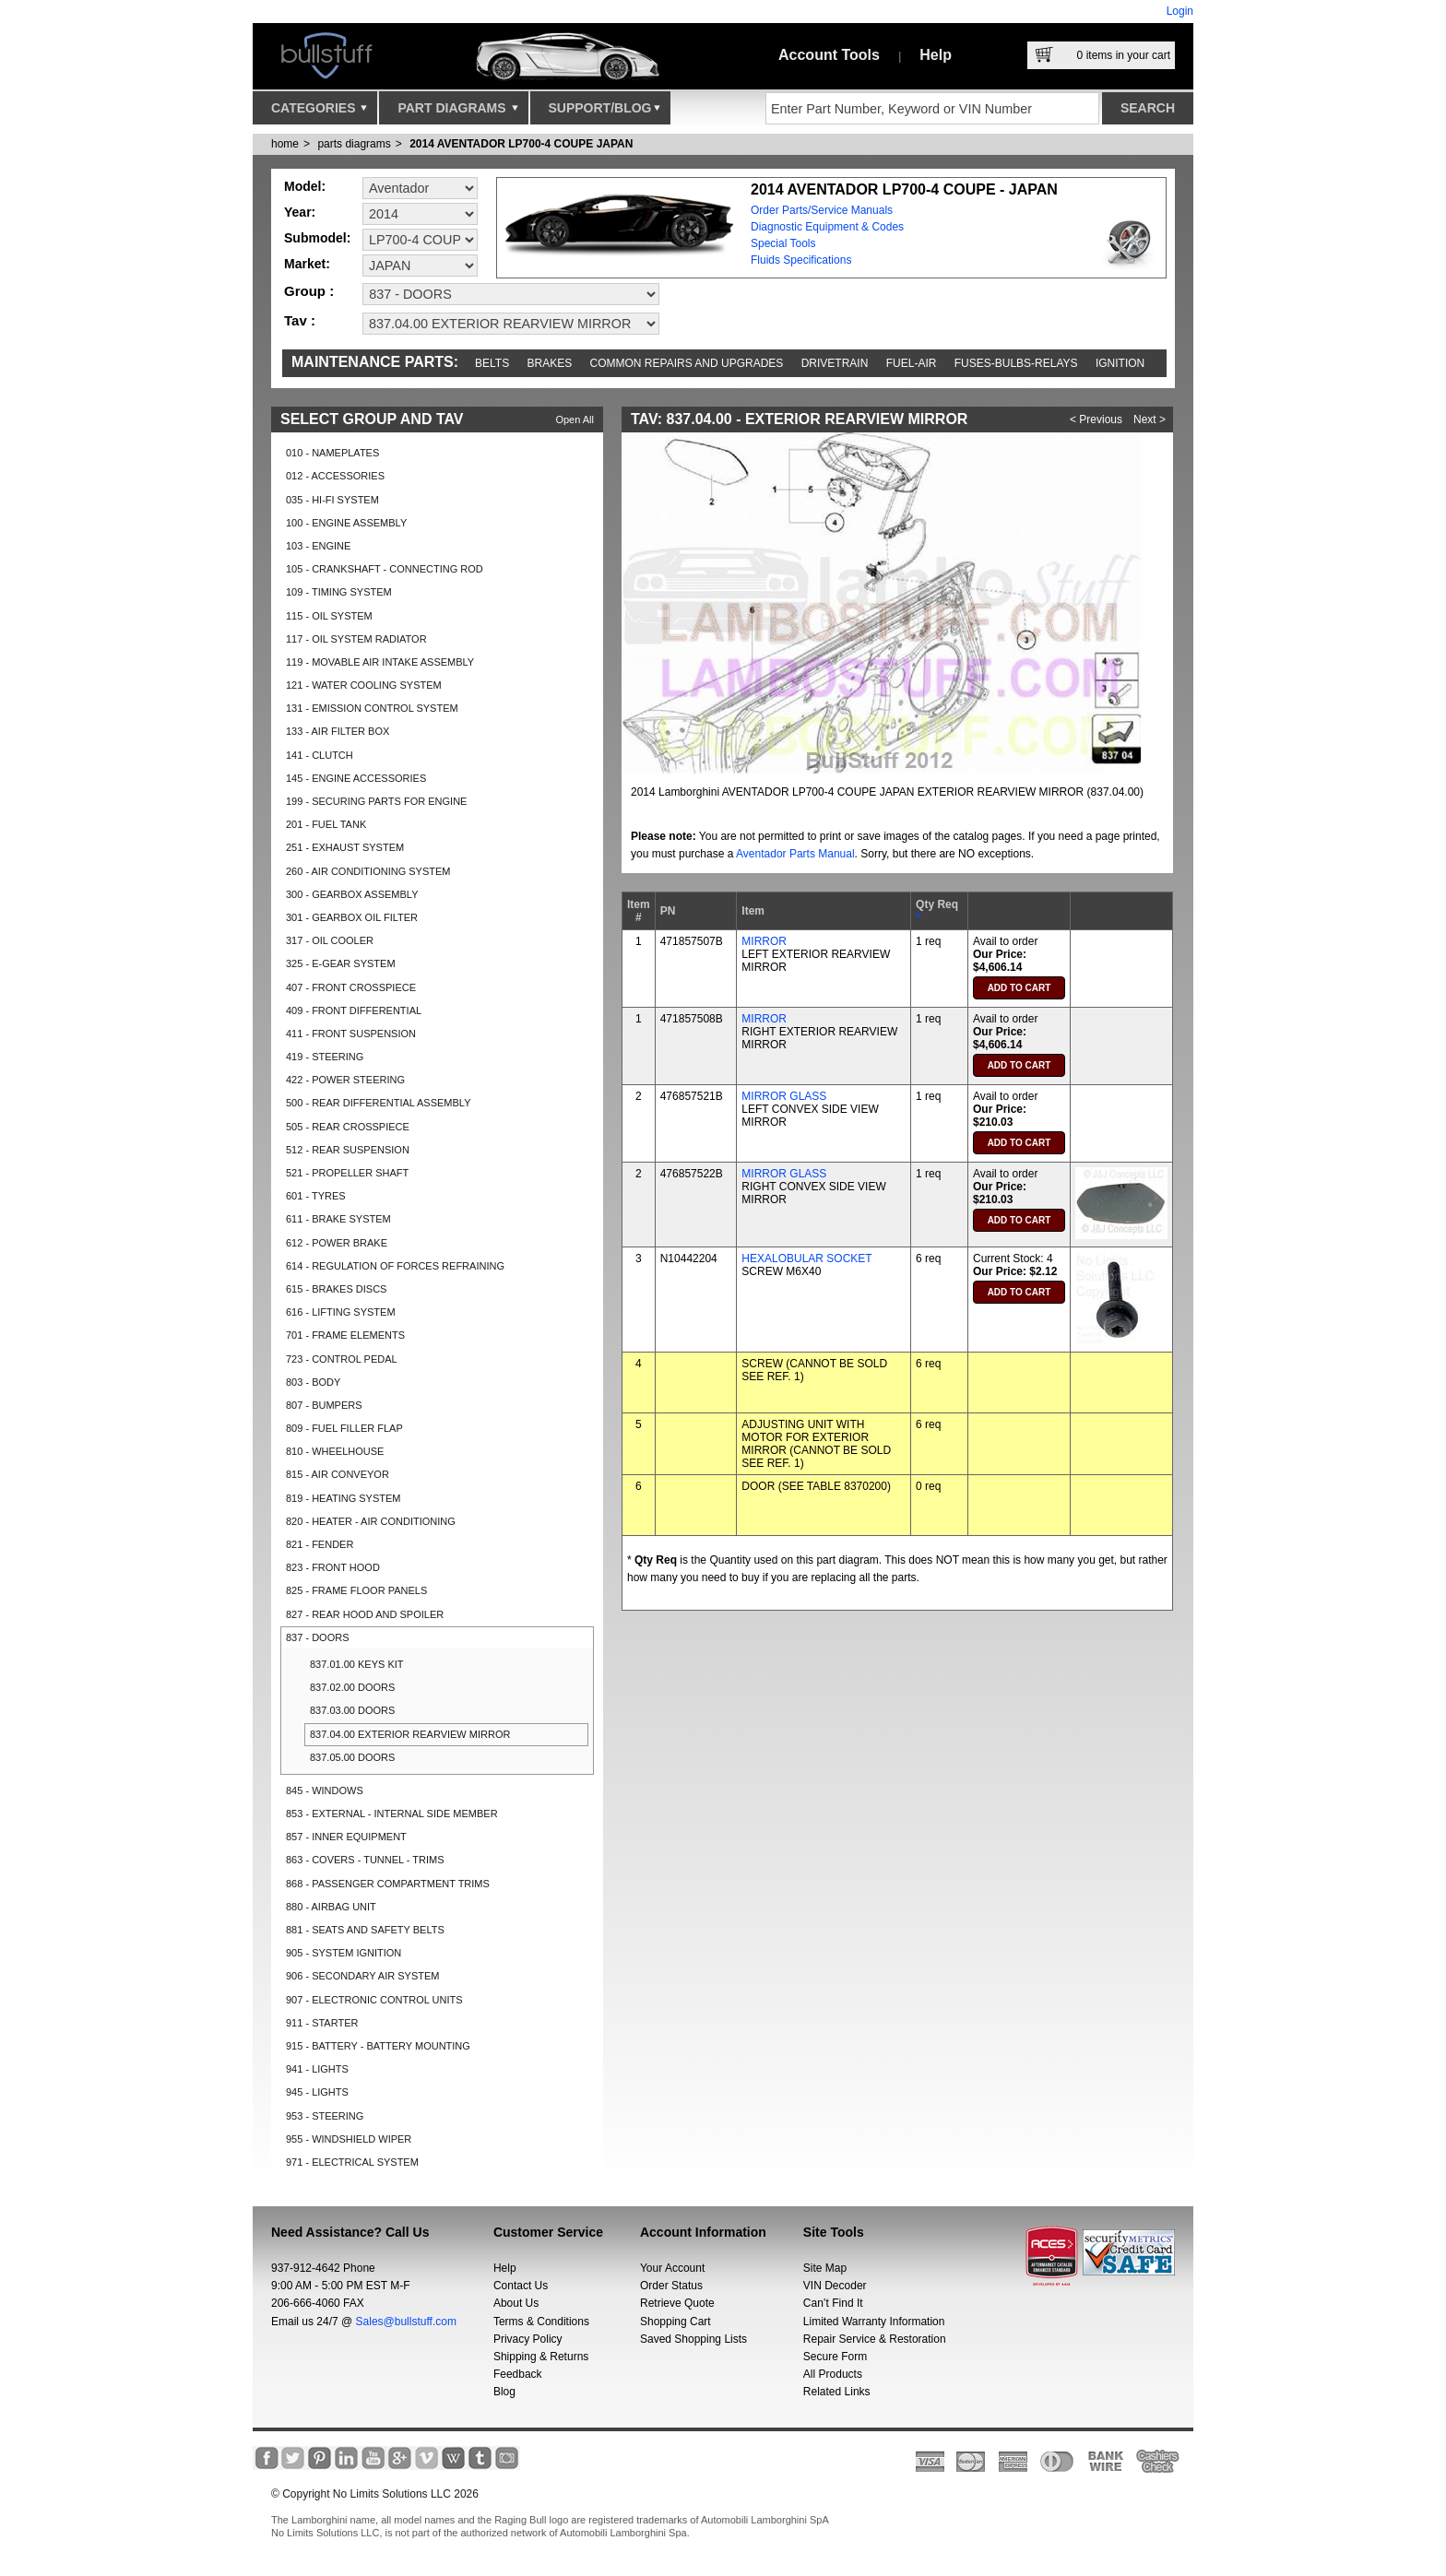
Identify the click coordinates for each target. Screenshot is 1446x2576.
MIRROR (764, 941)
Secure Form (835, 2356)
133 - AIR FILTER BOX (337, 731)
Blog (504, 2391)
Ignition (1120, 363)
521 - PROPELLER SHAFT (347, 1172)
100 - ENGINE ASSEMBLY (346, 522)
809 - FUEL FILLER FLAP (344, 1428)
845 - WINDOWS (324, 1790)
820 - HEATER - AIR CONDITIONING (371, 1521)
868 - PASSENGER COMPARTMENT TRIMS (388, 1883)
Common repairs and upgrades (687, 363)
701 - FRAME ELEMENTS (345, 1335)
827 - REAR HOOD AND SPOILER (365, 1614)
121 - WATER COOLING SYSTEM (364, 685)
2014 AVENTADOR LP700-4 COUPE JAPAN (521, 143)
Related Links (837, 2391)
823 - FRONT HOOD (333, 1567)
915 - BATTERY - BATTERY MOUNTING (378, 2045)
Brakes (550, 363)
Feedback (517, 2374)
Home (285, 143)
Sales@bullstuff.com (406, 2321)
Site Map (825, 2268)
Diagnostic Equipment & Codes (827, 226)
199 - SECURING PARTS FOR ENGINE (376, 801)
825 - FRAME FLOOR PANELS (356, 1590)
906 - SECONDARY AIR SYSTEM (362, 1975)
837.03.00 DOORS (352, 1710)
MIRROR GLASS (783, 1096)
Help (935, 55)
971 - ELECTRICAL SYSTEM (352, 2162)
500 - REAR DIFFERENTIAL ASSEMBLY (378, 1102)
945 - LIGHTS (317, 2091)
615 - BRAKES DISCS (336, 1288)
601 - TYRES (316, 1195)
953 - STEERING (324, 2115)
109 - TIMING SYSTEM (339, 591)
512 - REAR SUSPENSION (347, 1149)
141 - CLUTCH (319, 755)
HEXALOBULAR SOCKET (806, 1258)
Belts (492, 363)
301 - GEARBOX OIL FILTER (352, 917)
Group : (309, 291)
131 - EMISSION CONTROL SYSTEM (372, 708)
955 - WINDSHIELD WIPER (348, 2139)
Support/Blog (604, 112)
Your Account (672, 2268)
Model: (305, 186)
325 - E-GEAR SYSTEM (341, 963)
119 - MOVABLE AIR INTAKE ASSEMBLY (380, 662)
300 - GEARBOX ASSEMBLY (352, 894)
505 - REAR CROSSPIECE (347, 1126)
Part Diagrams (457, 112)
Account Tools (829, 55)
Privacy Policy (528, 2339)
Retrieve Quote (677, 2303)
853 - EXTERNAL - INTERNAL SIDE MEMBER (392, 1813)
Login (1180, 11)
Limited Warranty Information (874, 2321)
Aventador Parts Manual (795, 853)
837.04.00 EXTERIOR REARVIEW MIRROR (410, 1734)
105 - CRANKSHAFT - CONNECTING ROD (384, 568)
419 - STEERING (324, 1056)
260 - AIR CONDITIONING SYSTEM (368, 871)
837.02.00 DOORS (352, 1687)
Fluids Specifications (801, 260)
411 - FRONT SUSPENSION (351, 1033)
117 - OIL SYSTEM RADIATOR (356, 638)
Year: (299, 212)
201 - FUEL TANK (326, 824)
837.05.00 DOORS (352, 1757)
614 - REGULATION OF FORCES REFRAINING (395, 1265)
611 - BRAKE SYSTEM (338, 1218)
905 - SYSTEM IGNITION (343, 1952)
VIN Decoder (835, 2285)
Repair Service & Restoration (874, 2339)
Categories (319, 112)
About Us (516, 2303)
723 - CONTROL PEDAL (341, 1359)
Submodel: (317, 237)
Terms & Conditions (541, 2321)
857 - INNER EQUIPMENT (346, 1836)
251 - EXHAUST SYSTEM (345, 847)
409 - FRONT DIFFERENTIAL (353, 1010)
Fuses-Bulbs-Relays (1016, 363)
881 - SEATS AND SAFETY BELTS (365, 1929)
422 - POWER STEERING (345, 1079)
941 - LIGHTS (317, 2068)
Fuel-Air (911, 363)
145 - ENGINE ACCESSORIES (356, 778)
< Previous (1096, 419)
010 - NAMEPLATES (332, 452)
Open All (574, 419)
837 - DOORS (317, 1637)
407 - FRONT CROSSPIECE (351, 987)
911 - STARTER (322, 2022)
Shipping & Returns (540, 2356)
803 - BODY (313, 1382)
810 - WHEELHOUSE (335, 1451)
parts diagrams (353, 143)
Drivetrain (835, 363)
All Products (832, 2374)
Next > (1149, 419)
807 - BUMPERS (324, 1405)
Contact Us (520, 2285)
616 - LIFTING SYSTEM (341, 1312)
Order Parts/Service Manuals (822, 210)
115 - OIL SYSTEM (329, 615)
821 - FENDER (319, 1544)
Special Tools (783, 243)
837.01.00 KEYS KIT (357, 1664)
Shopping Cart (675, 2321)
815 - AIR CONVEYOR (337, 1474)
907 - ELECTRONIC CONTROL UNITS (374, 1999)
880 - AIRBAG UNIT (331, 1906)
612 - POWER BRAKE (336, 1242)
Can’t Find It (833, 2303)
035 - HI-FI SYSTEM (332, 499)
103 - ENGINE (318, 545)
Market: (307, 263)
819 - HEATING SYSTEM (343, 1498)
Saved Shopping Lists (693, 2339)
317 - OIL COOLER (329, 940)
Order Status (671, 2285)
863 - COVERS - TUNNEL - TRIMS (365, 1859)
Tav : (299, 320)
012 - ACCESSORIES (335, 475)
